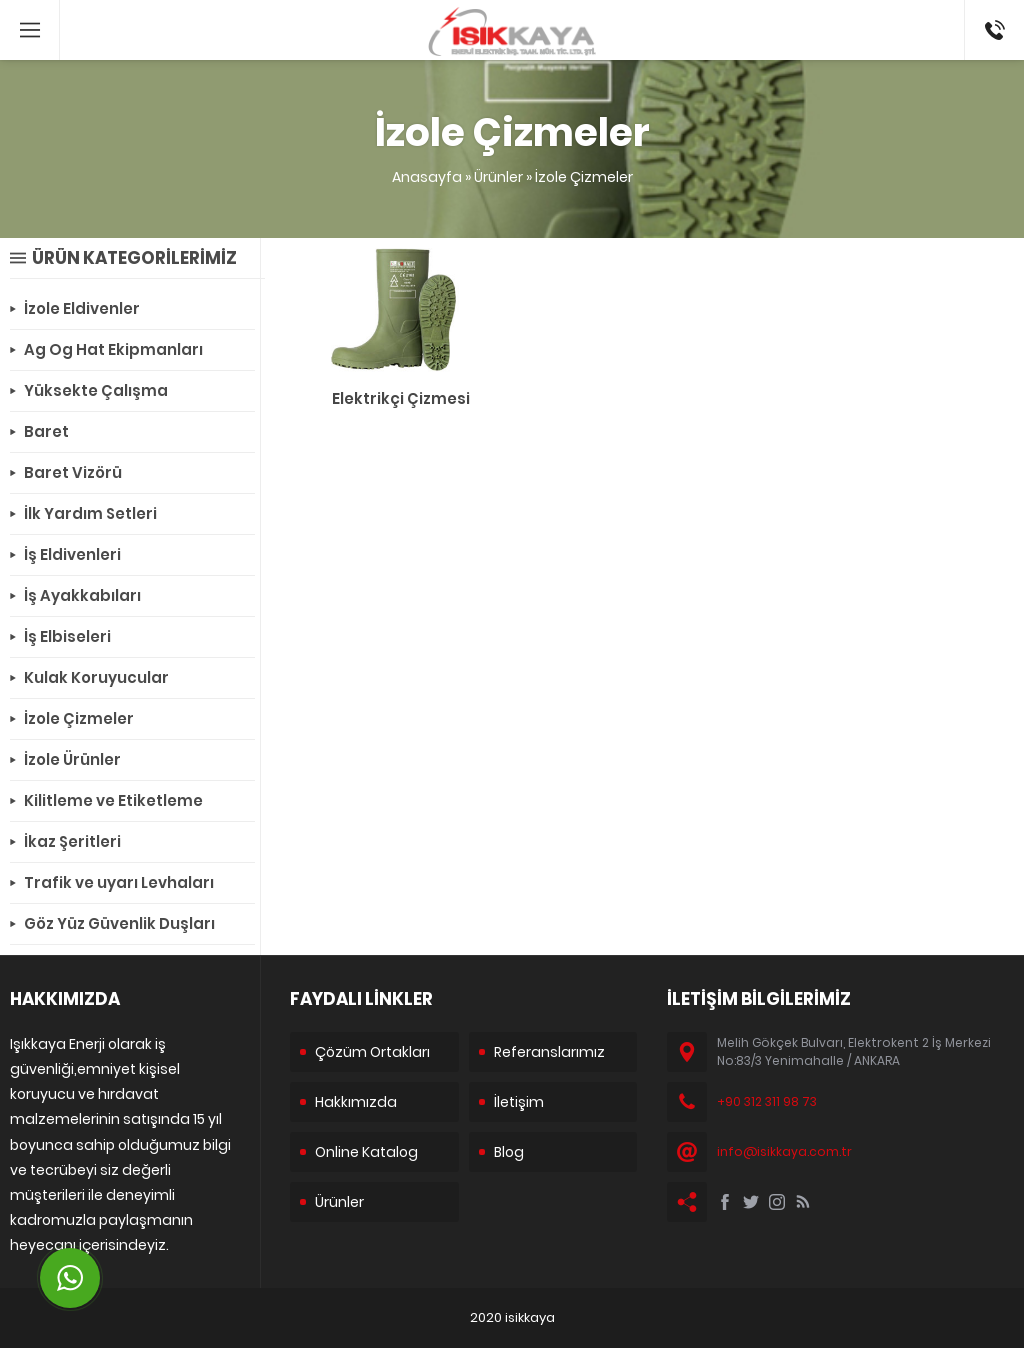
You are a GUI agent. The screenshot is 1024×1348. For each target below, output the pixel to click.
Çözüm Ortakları (372, 1052)
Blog (509, 1152)
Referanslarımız (549, 1052)
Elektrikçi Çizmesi (401, 398)
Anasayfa (427, 177)
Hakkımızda (356, 1102)
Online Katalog (366, 1152)
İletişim (519, 1102)
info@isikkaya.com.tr (784, 1151)
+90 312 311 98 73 (994, 20)
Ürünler (498, 177)
